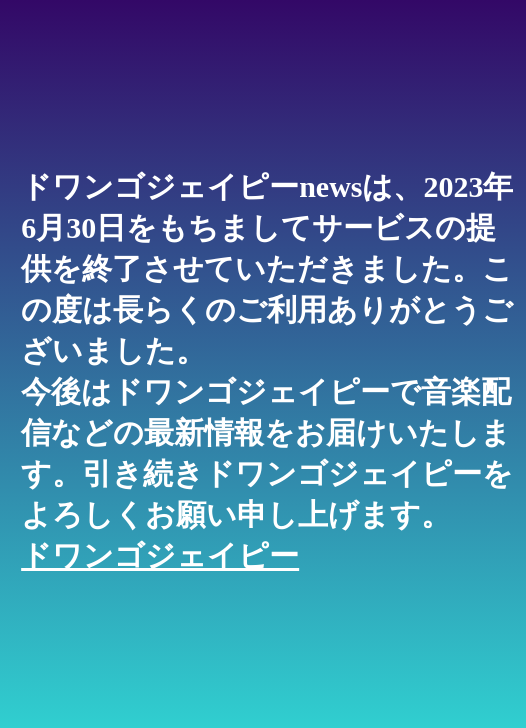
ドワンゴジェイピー (160, 555)
